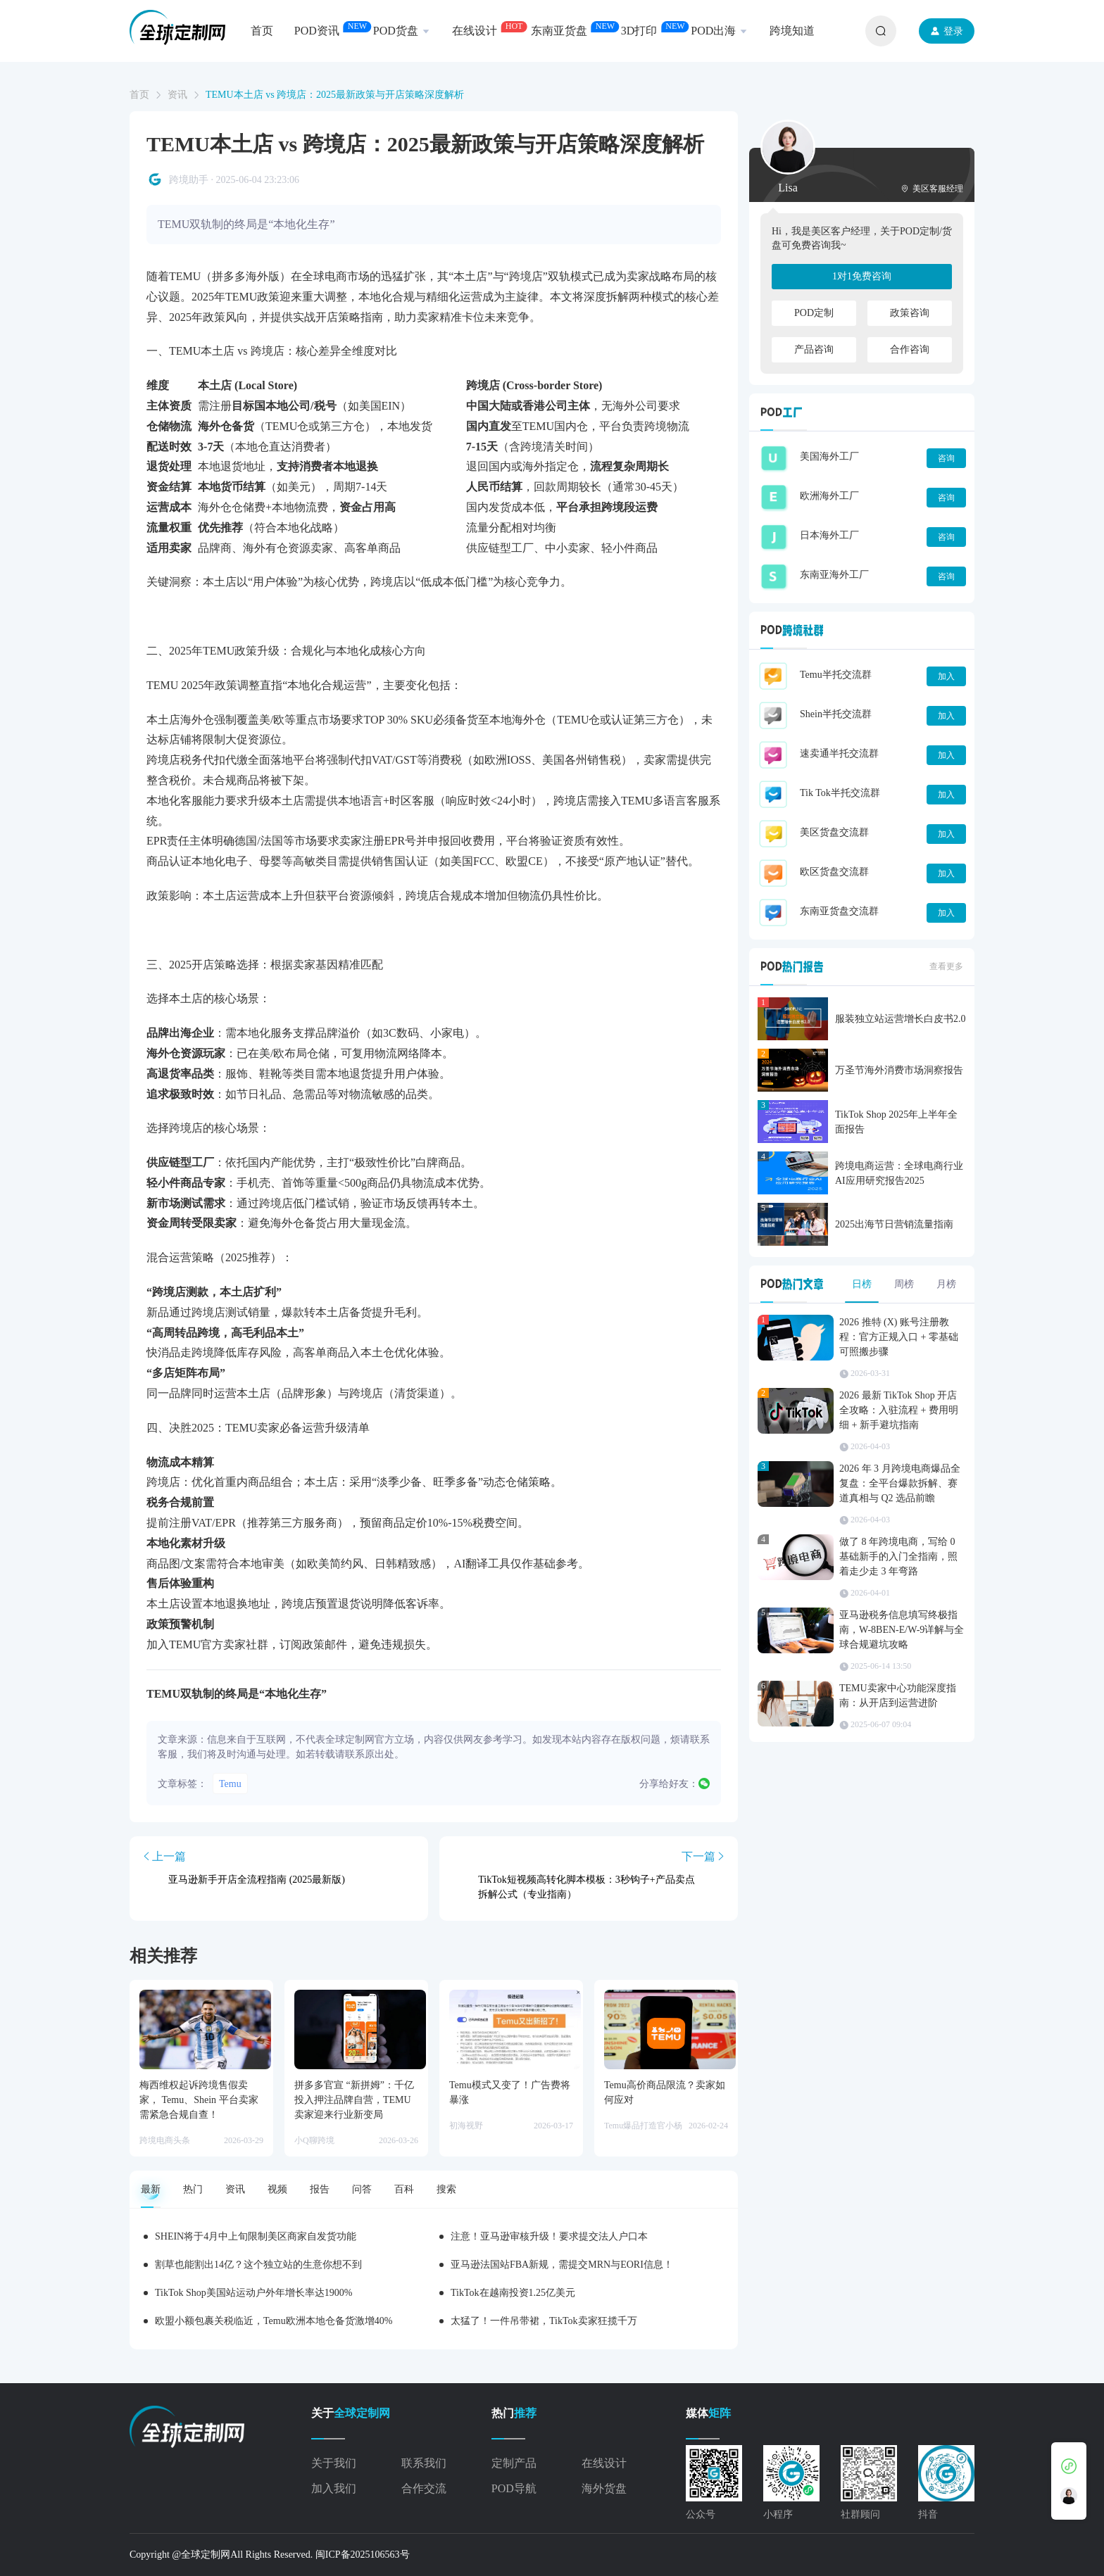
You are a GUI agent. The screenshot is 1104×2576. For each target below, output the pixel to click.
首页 (139, 94)
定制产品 (514, 2463)
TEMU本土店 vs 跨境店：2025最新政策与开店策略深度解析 (335, 94)
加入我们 (333, 2488)
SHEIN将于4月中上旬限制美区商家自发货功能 (255, 2236)
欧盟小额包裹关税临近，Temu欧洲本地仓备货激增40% (273, 2321)
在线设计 (604, 2463)
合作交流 (423, 2488)
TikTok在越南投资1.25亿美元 (513, 2292)
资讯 (177, 94)
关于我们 (333, 2463)
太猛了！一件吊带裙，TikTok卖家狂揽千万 (544, 2321)
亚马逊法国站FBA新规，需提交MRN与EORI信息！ (562, 2264)
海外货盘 (604, 2488)
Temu (230, 1784)
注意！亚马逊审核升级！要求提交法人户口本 (549, 2236)
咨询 (946, 458)
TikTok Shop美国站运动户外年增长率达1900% (253, 2292)
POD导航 (514, 2488)
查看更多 (946, 966)
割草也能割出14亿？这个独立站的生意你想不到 (258, 2264)
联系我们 (423, 2463)
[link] (139, 95)
